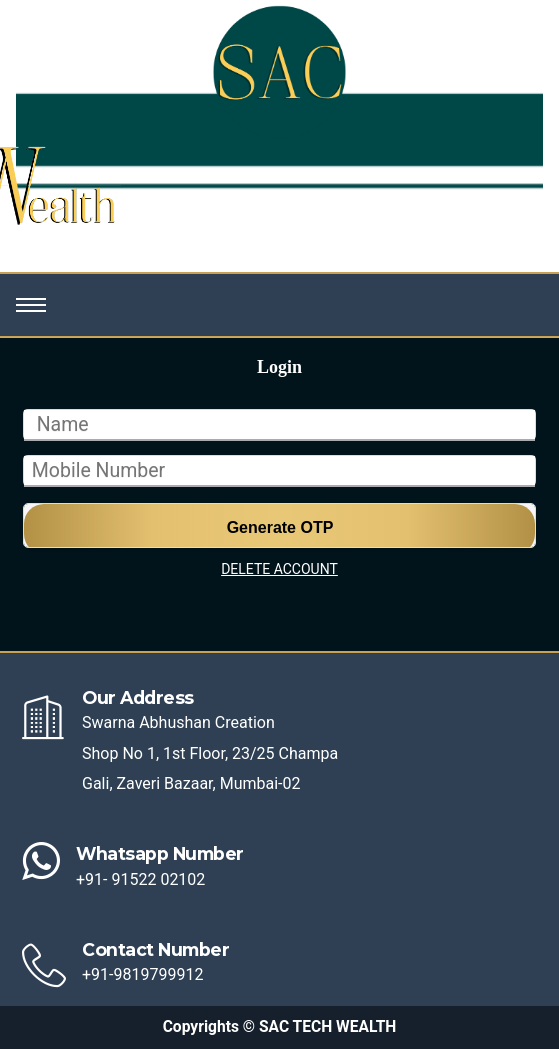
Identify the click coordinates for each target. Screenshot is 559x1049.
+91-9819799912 (142, 974)
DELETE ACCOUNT (279, 569)
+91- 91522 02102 (140, 879)
